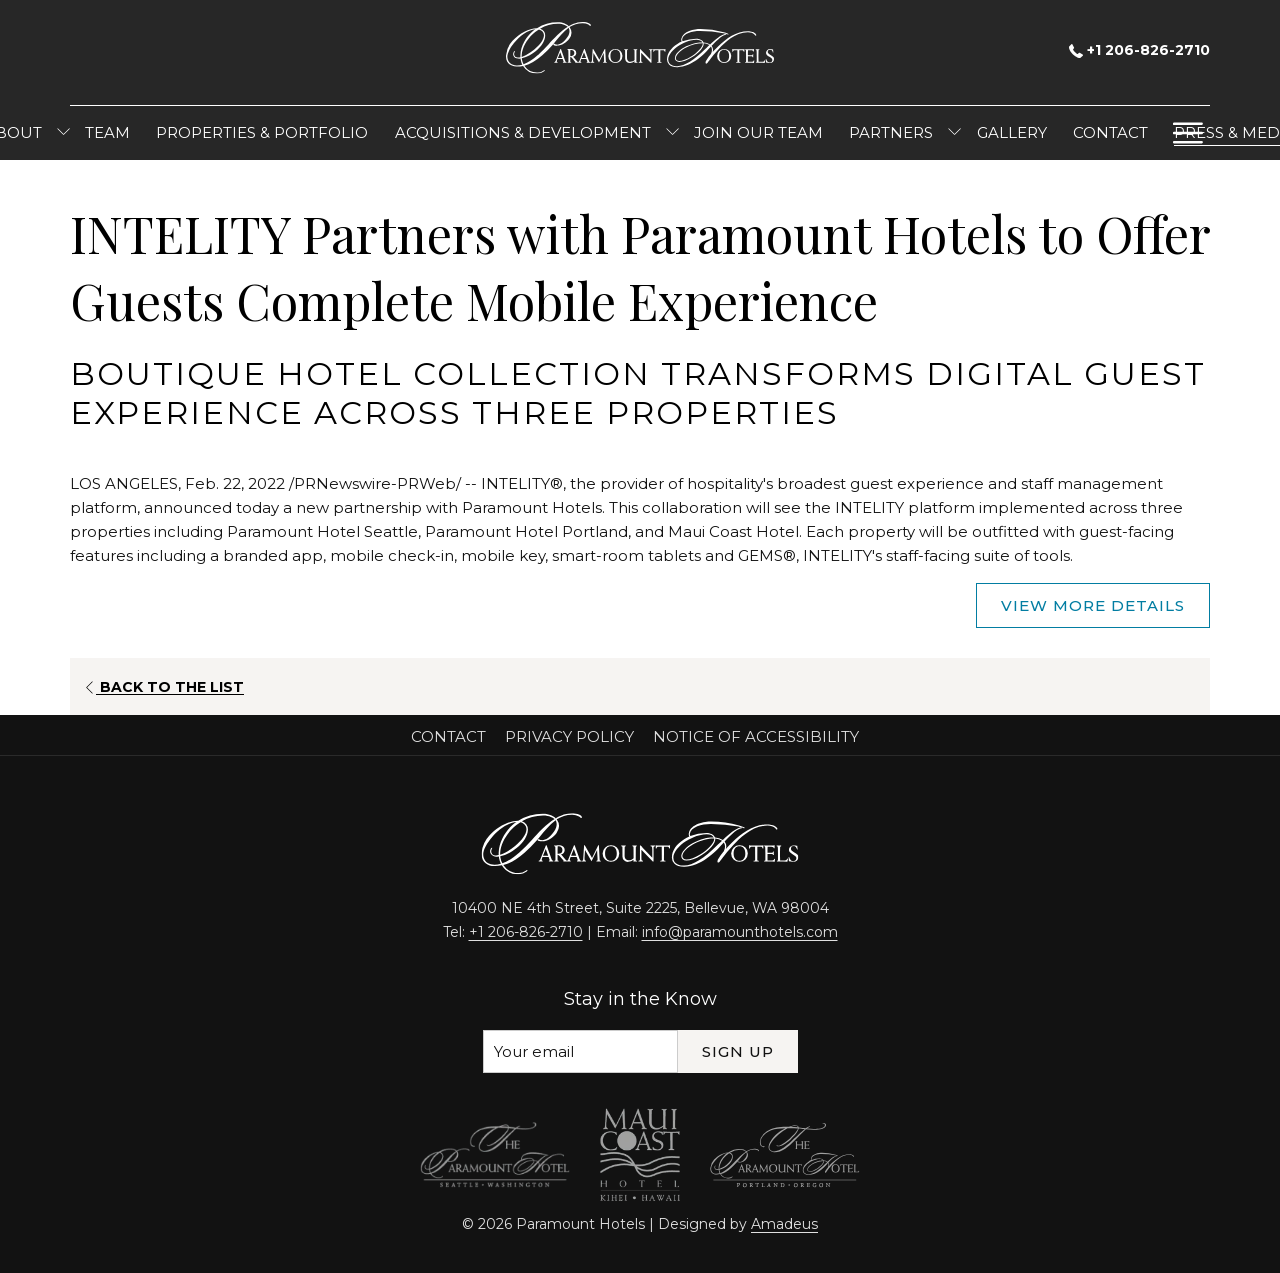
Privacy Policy (569, 736)
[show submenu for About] (63, 133)
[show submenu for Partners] (954, 133)
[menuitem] (107, 133)
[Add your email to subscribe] (580, 1051)
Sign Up (738, 1051)
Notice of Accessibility (756, 736)
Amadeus (784, 1224)
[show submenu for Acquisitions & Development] (672, 133)
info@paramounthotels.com (740, 932)
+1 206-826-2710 (1139, 50)
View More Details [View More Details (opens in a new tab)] (1093, 605)
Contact (448, 736)
